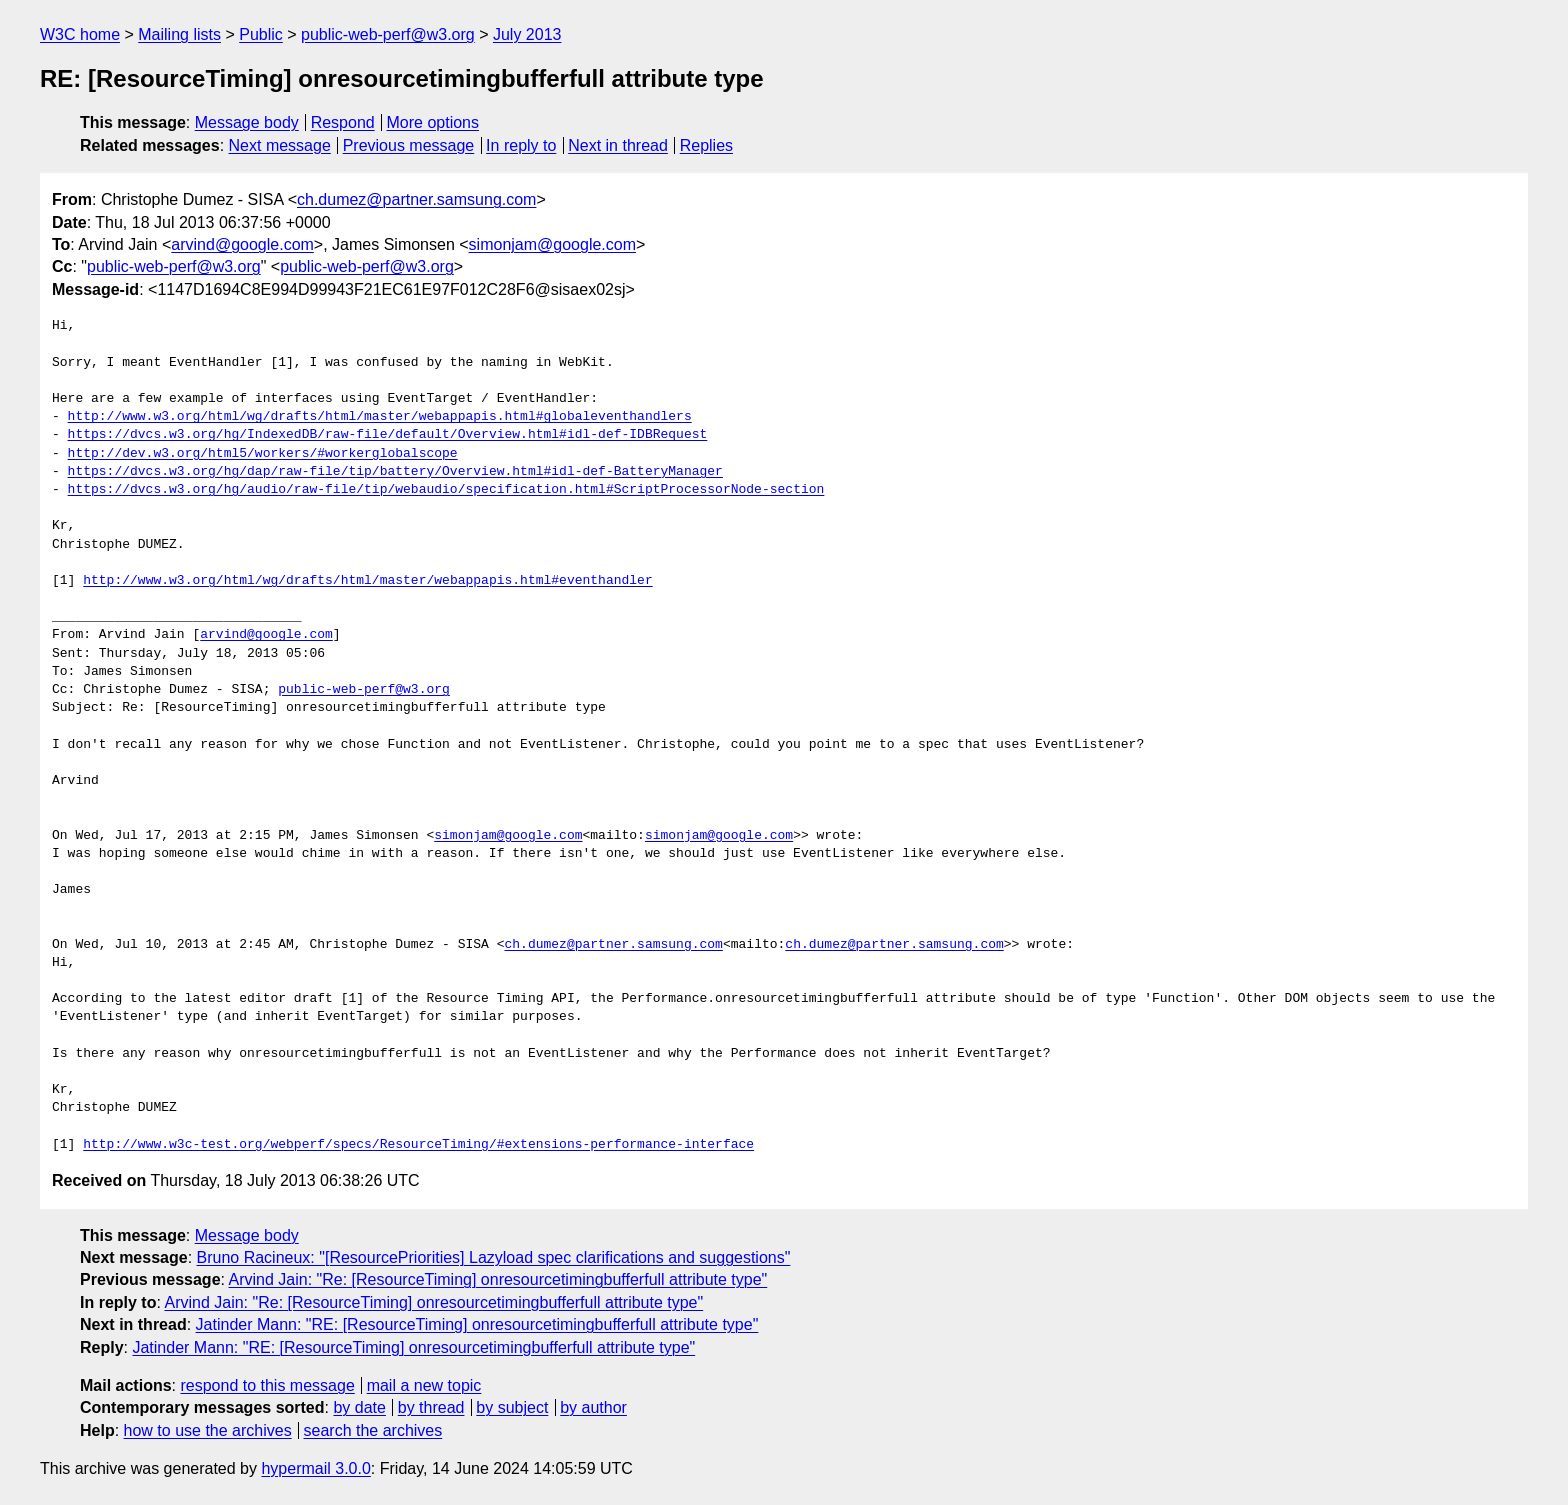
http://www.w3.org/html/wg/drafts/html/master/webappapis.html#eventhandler (367, 581)
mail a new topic (424, 1385)
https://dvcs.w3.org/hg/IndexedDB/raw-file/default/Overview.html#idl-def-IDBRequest (388, 435)
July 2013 (527, 34)
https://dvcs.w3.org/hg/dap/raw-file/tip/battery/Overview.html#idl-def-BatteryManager (395, 472)
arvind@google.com (242, 244)
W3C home (80, 34)
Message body (247, 122)
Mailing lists (179, 34)
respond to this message (267, 1385)
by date (359, 1407)
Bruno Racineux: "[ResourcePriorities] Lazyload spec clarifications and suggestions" (494, 1257)
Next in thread (618, 145)
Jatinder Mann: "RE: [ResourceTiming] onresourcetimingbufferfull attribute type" (477, 1324)
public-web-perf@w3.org (388, 34)
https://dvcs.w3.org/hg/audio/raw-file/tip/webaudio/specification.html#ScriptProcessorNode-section (446, 490)
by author (593, 1407)
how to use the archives (208, 1430)
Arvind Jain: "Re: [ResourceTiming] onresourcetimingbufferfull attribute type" (498, 1279)
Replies (706, 145)
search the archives (373, 1430)
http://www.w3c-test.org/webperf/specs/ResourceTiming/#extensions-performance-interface (418, 1145)
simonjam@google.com (552, 244)
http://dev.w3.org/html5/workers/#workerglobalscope (263, 454)
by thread (431, 1407)
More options (433, 122)
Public (261, 34)
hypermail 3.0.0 (315, 1468)
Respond (343, 122)
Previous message (409, 145)
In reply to (521, 145)
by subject (512, 1407)
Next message (280, 145)
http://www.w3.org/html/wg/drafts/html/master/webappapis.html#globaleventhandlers (380, 417)
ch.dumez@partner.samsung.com (416, 199)
